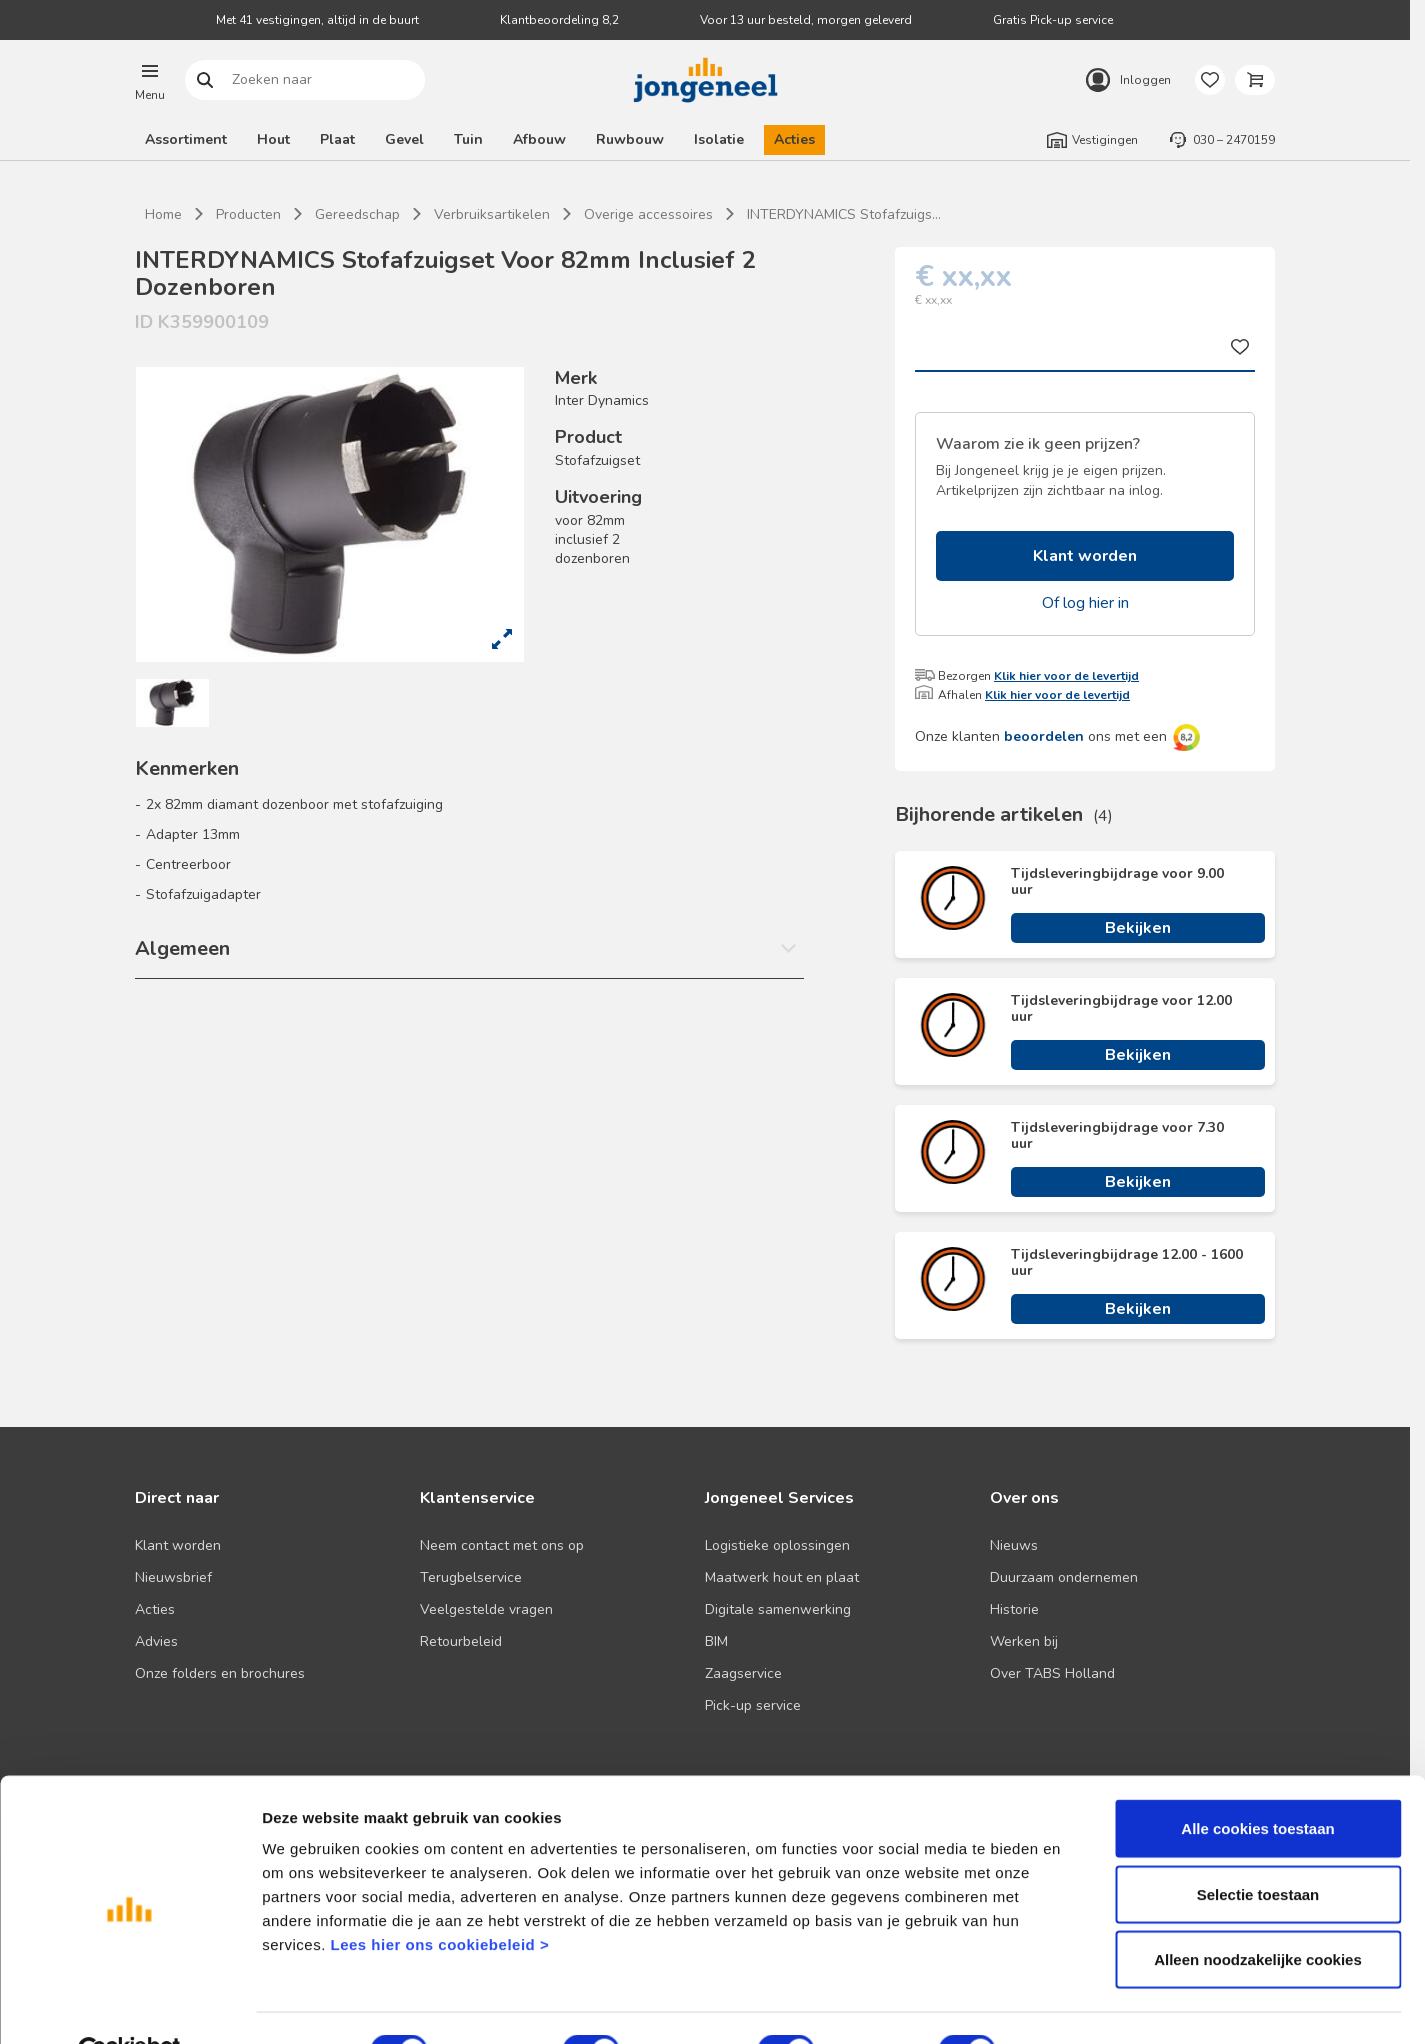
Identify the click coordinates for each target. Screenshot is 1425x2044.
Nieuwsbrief (173, 1577)
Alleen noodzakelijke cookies (1258, 1912)
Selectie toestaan (1258, 1847)
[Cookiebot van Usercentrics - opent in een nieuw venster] (129, 2005)
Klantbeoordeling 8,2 (559, 20)
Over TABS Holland (1052, 1673)
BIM (716, 1641)
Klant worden (1085, 556)
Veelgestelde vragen (486, 1609)
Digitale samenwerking (778, 1609)
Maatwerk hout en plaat (782, 1577)
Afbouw (539, 139)
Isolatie (719, 139)
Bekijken (1138, 928)
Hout (273, 139)
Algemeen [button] (182, 948)
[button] (150, 80)
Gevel (404, 139)
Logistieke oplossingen (777, 1545)
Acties (794, 139)
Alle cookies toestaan (1257, 1781)
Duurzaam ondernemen (1064, 1577)
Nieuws (1014, 1545)
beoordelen (1044, 736)
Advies (156, 1641)
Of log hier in (1085, 603)
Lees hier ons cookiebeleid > (439, 1897)
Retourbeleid (461, 1641)
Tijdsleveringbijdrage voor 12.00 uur (1121, 1009)
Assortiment (186, 139)
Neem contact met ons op (502, 1545)
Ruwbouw (630, 139)
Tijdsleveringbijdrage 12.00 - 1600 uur (1127, 1263)
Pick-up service (753, 1705)
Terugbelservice (471, 1577)
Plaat (337, 139)
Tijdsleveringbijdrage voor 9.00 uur (1117, 882)
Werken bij (1024, 1641)
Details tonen (1080, 2004)
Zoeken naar (205, 80)
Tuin (468, 139)
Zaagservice (743, 1673)
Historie (1014, 1609)
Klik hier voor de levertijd (1066, 676)
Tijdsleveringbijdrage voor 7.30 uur (1117, 1136)
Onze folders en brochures (220, 1673)
